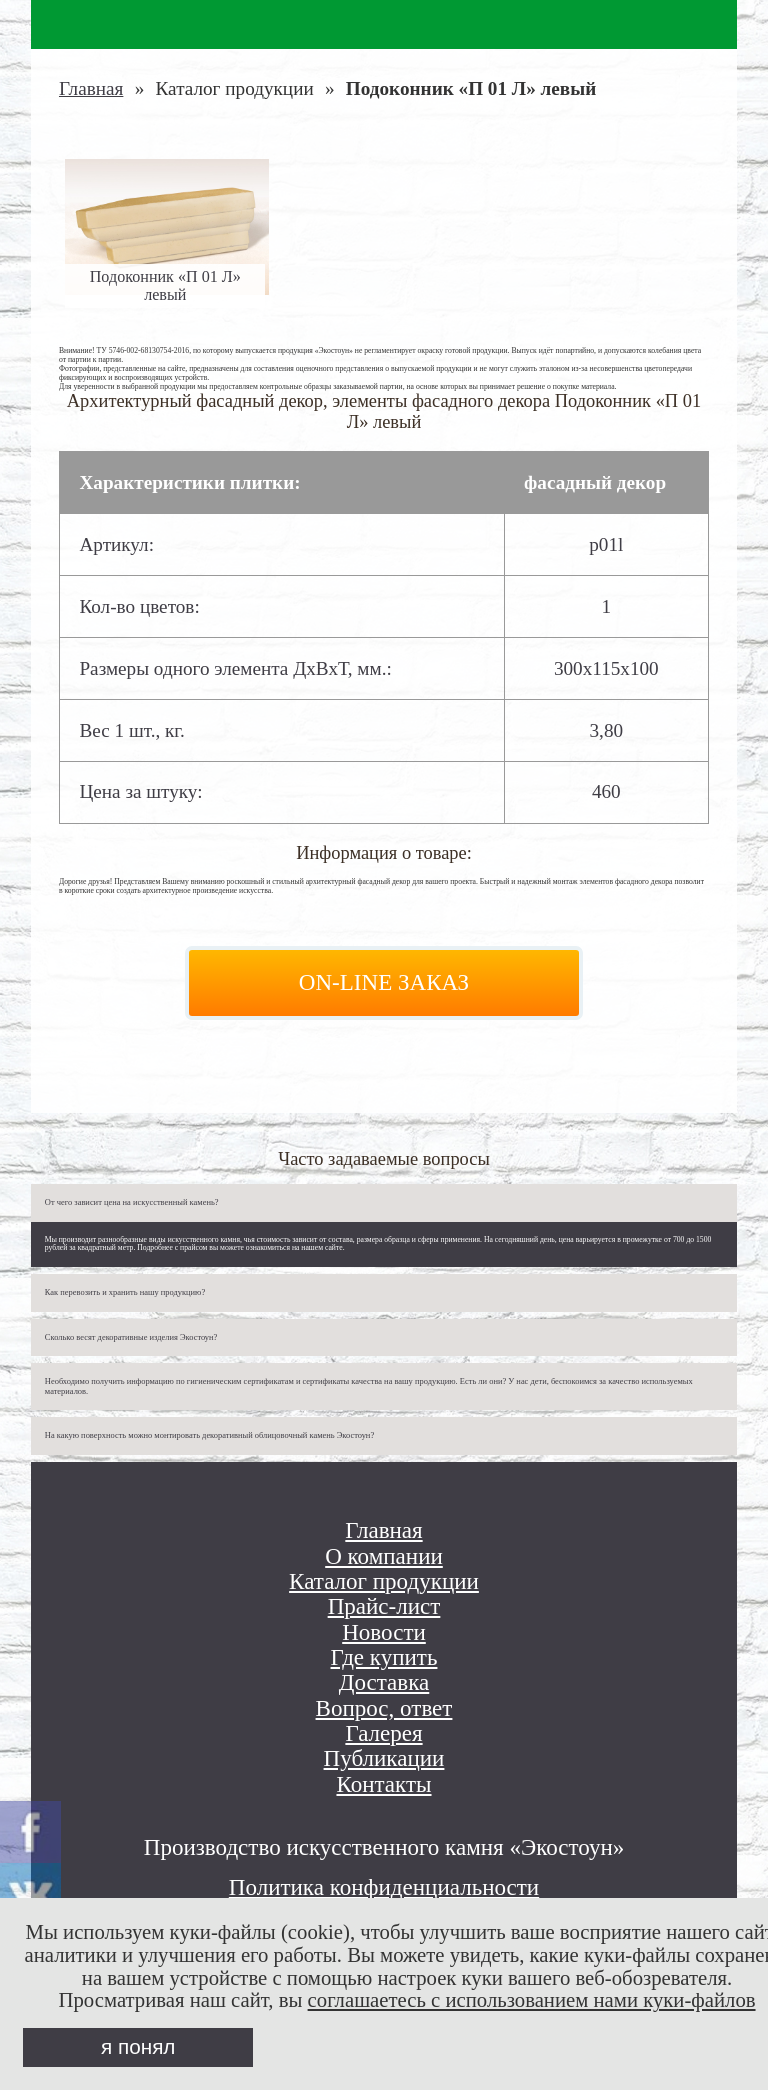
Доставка (384, 1682)
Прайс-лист (384, 1606)
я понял (138, 2046)
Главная (91, 88)
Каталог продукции (384, 1581)
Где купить (384, 1657)
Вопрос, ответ (384, 1708)
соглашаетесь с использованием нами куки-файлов (532, 2000)
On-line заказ (384, 982)
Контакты (383, 1784)
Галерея (383, 1733)
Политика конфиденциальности (384, 1887)
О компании (384, 1556)
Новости (384, 1632)
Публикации (384, 1758)
